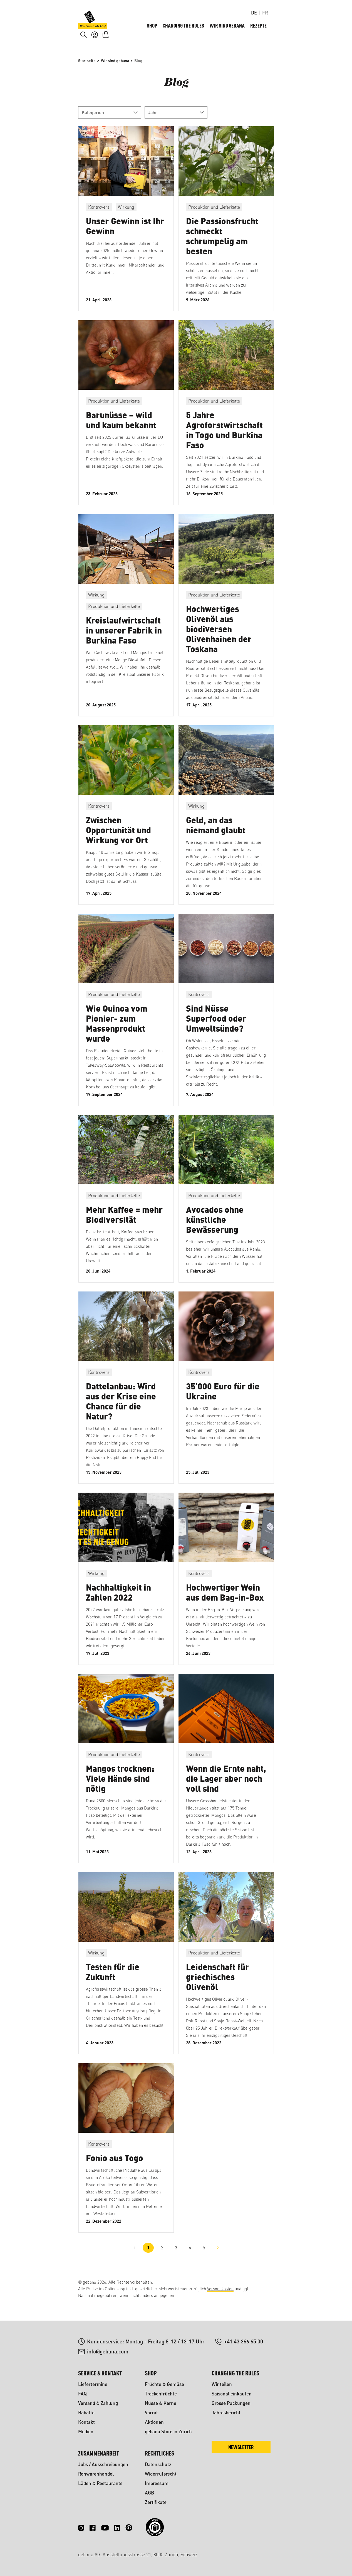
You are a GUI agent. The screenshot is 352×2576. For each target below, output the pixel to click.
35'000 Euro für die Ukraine (222, 1400)
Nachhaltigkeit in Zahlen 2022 (118, 1601)
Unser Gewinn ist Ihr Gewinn (125, 235)
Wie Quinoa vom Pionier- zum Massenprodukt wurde (116, 1032)
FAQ (82, 2394)
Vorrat (151, 2412)
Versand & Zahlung (98, 2403)
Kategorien (110, 121)
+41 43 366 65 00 (243, 2341)
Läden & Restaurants (100, 2483)
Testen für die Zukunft (112, 1981)
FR (265, 13)
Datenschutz (158, 2464)
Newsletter (241, 2447)
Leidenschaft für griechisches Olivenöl (217, 1986)
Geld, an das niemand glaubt (216, 834)
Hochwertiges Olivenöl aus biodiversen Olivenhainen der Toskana (219, 638)
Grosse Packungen (231, 2403)
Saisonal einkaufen (232, 2394)
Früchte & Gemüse (164, 2384)
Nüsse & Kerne (160, 2403)
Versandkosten (220, 2288)
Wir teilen (222, 2384)
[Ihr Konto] (94, 43)
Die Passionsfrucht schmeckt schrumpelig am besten (222, 245)
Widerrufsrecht (161, 2474)
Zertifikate (156, 2502)
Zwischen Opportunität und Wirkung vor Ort (118, 839)
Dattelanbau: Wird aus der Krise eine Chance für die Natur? (121, 1410)
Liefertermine (92, 2384)
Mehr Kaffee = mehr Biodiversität (124, 1223)
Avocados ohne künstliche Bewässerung (215, 1228)
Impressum (156, 2483)
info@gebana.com (107, 2351)
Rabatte (86, 2412)
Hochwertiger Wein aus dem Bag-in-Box (225, 1601)
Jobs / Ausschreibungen (103, 2464)
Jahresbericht (226, 2412)
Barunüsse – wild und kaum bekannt (121, 429)
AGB (149, 2493)
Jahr (176, 121)
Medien (85, 2431)
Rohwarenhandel (96, 2474)
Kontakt (86, 2422)
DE (254, 13)
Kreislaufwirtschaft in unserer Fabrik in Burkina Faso (124, 639)
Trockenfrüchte (161, 2394)
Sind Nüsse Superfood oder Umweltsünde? (216, 1027)
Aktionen (154, 2422)
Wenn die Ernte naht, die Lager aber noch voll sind (226, 1787)
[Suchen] (83, 43)
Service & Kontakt (100, 2373)
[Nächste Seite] (217, 2257)
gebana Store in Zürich (168, 2431)
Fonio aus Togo (114, 2167)
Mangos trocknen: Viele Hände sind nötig (120, 1787)
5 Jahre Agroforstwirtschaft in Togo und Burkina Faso (224, 439)
